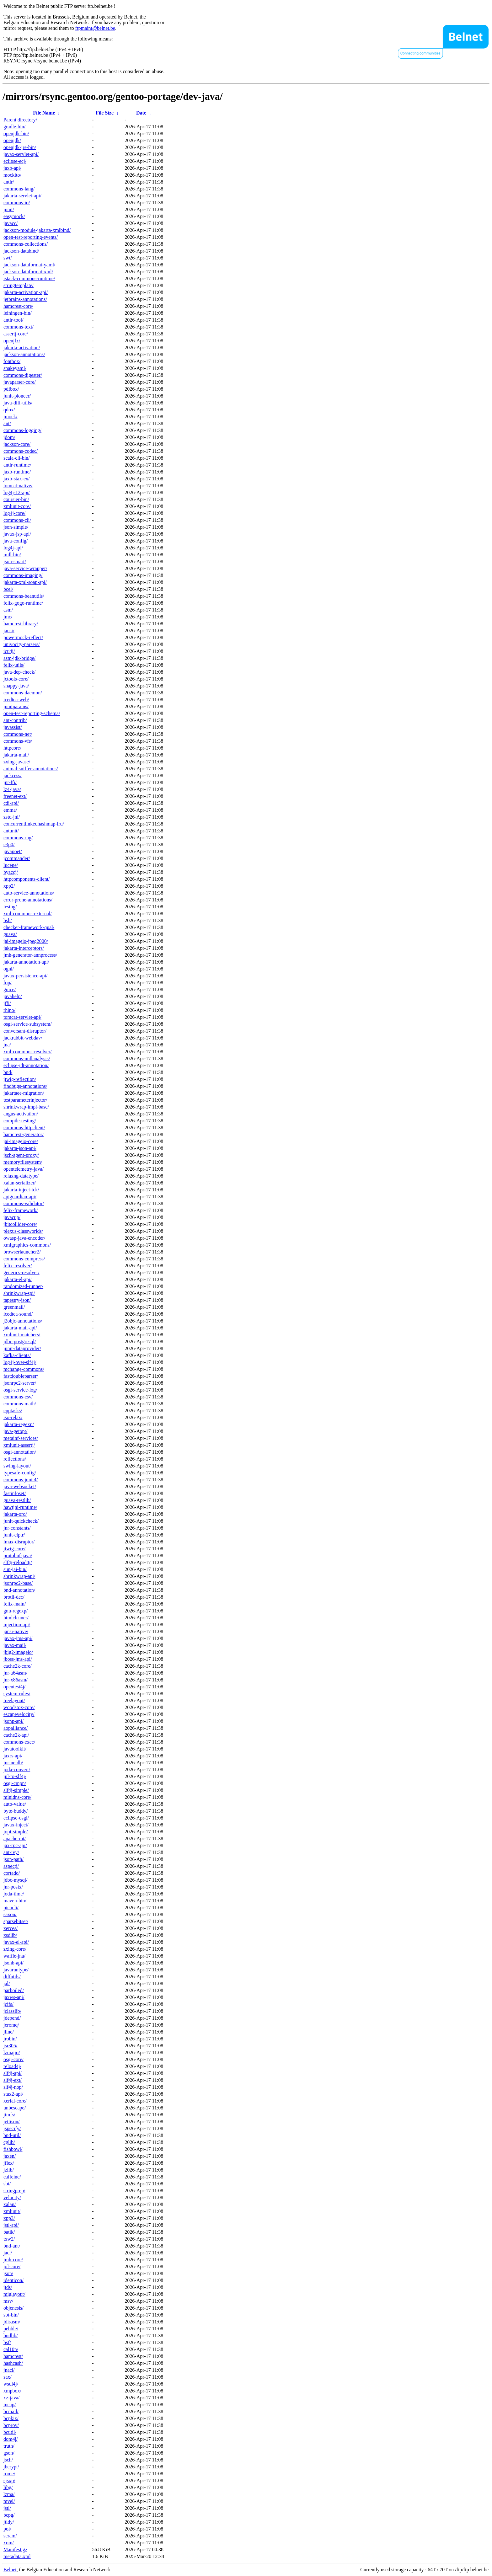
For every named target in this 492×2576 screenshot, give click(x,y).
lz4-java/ (12, 789)
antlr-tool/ (13, 320)
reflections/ (14, 1459)
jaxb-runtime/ (17, 471)
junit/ (8, 209)
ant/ (7, 423)
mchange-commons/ (23, 1369)
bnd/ (7, 1072)
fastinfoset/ (14, 1493)
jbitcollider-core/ (20, 1224)
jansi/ (8, 630)
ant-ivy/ (11, 1852)
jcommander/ (16, 858)
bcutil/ (9, 2432)
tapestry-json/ (17, 1300)
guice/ (9, 989)
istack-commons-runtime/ (29, 278)
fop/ (7, 982)
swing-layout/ (17, 1465)
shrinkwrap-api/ (19, 1576)
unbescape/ (14, 2107)
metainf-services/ (20, 1438)
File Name (44, 112)
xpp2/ (9, 886)
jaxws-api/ (13, 1997)
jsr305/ (10, 2045)
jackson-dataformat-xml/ (28, 271)
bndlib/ (10, 2335)
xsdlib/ (10, 1935)
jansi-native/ (15, 1631)
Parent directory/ (20, 119)
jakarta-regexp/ (18, 1424)
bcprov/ (11, 2425)
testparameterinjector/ (25, 1100)
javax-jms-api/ (17, 1638)
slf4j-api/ (12, 2073)
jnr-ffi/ (10, 782)
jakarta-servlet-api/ (22, 195)
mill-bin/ (12, 554)
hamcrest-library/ (20, 623)
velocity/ (12, 2197)
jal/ (6, 1983)
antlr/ (8, 181)
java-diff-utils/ (17, 402)
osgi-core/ (13, 2059)
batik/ (9, 2232)
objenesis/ (13, 2308)
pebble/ (10, 2328)
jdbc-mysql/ (15, 1880)
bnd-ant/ (11, 2245)
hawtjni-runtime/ (20, 1507)
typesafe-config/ (19, 1472)
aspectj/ (11, 1866)
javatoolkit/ (14, 1748)
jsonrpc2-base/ (18, 1583)
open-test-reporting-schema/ (31, 713)
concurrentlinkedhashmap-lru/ (33, 823)
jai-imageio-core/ (20, 1141)
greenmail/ (14, 1307)
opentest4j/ (14, 1686)
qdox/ (9, 409)
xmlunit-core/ (17, 506)
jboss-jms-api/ (17, 1659)
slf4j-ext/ (12, 2080)
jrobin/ (10, 2038)
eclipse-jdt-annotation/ (26, 1065)
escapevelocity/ (19, 1714)
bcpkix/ (11, 2418)
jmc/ (7, 616)
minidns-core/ (17, 1797)
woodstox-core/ (19, 1707)
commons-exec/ (19, 1742)
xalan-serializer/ (19, 1182)
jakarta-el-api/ (17, 1279)
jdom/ (9, 437)
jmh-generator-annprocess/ (30, 955)
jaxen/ (9, 2156)
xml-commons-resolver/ (27, 1051)
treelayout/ (14, 1700)
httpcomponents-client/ (26, 879)
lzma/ (9, 2494)
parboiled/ (13, 1990)
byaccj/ (10, 872)
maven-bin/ (14, 1900)
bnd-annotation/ (19, 1590)
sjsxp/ (9, 2480)
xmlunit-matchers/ (21, 1334)
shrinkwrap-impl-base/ (26, 1106)
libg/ (8, 2487)
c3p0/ (9, 844)
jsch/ (8, 2459)
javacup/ (11, 1217)
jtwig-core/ (14, 1548)
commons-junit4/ (20, 1479)
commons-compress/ (24, 1258)
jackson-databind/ (21, 251)
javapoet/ (12, 851)
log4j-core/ (14, 513)
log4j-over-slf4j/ (19, 1362)
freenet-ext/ (15, 796)
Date (141, 112)
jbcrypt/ (11, 2466)
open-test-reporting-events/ (30, 237)
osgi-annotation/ (19, 1452)
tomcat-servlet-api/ (22, 1017)
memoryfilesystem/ (22, 1162)
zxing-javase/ (16, 761)
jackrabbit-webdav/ (22, 1037)
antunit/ (11, 830)
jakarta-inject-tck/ (21, 1189)
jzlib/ (8, 2169)
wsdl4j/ (10, 2383)
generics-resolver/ (21, 1272)
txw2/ (9, 2239)
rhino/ (9, 1010)
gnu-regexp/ (15, 1610)
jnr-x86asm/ (15, 1679)
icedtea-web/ (16, 699)
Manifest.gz (15, 2549)
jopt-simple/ (15, 1831)
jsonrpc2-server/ (19, 1383)
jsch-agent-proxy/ (21, 1155)
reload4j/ (12, 2066)
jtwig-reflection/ (19, 1079)
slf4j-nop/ (13, 2087)
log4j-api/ (13, 547)
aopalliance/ (15, 1728)
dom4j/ (10, 2439)
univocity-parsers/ (21, 644)
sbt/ (7, 2183)
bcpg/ (9, 2515)
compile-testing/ (19, 1120)
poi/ (7, 2528)
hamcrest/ (13, 2356)
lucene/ (10, 865)
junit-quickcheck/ (21, 1521)
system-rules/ (16, 1693)
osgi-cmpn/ (14, 1783)
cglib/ (9, 2142)
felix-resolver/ (17, 1265)
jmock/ (10, 416)
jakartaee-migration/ (23, 1093)
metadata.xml (17, 2556)
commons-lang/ (19, 188)
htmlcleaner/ (16, 1617)
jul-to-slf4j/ (14, 1776)
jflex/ (8, 2163)
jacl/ (7, 2252)
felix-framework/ (20, 1210)
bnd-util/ (12, 2135)
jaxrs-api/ (12, 1755)
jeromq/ (11, 2025)
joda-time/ (13, 1893)
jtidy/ (8, 2522)
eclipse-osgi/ (16, 1817)
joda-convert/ (16, 1769)
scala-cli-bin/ (16, 458)
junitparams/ (16, 706)
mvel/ (9, 2501)
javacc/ (10, 223)
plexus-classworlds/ (23, 1231)
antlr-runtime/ (17, 465)
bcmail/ (11, 2411)
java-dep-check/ (19, 672)
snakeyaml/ (14, 368)
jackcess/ (12, 775)
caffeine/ (12, 2176)
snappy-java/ (16, 685)
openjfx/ (11, 340)
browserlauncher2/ (22, 1251)
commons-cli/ (17, 520)
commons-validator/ (23, 1203)
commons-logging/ (22, 430)
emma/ (10, 810)
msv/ (8, 2301)
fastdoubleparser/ (20, 1376)
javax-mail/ (14, 1645)
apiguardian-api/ (19, 1196)
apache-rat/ (14, 1838)
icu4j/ (9, 651)
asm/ (8, 609)
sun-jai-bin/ (15, 1569)
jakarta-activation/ (21, 347)
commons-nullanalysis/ (26, 1058)
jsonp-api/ (13, 1721)
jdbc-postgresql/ (19, 1341)
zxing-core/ (14, 1949)
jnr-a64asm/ (15, 1672)
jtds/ (7, 2287)
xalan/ (9, 2204)
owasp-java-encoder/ (24, 1238)
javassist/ (12, 727)
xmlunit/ (11, 2211)
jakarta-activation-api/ (25, 292)
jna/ (7, 1044)
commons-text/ (18, 326)
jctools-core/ (16, 678)
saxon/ (10, 1914)
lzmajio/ (11, 2052)
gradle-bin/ (14, 126)
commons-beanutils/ (23, 596)
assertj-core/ (15, 333)
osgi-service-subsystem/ (27, 1024)
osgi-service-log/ (20, 1389)
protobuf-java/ (17, 1555)
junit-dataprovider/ (22, 1348)
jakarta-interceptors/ (23, 948)
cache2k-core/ (17, 1666)
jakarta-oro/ (15, 1514)
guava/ (10, 934)
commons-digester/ (22, 375)
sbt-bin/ (11, 2314)
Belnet (10, 2569)
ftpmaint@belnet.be (95, 28)
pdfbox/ (11, 389)
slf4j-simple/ (16, 1790)
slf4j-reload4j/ (17, 1562)
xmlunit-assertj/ (19, 1445)
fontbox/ (11, 361)
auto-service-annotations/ (28, 892)
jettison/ (11, 2121)
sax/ (7, 2377)
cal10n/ (10, 2349)
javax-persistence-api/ (25, 975)
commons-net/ (17, 734)
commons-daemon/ (22, 692)
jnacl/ (9, 2370)
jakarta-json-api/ (19, 1148)
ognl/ (8, 968)
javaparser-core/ (19, 382)
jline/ (8, 2031)
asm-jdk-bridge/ (19, 658)
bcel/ (8, 589)
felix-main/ (14, 1603)
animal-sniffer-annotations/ (30, 768)
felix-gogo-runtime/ (23, 603)
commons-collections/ (25, 244)
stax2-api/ (13, 2094)
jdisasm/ (11, 2321)
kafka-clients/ (17, 1355)
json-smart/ (14, 561)
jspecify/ (12, 2128)
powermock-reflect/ (23, 637)
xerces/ (10, 1928)
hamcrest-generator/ (23, 1134)
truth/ (8, 2446)
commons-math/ (19, 1403)
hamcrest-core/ (18, 306)
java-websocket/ (19, 1486)
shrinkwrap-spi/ (19, 1293)
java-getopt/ (15, 1431)
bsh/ (7, 920)
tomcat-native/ (17, 485)
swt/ (7, 257)
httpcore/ (12, 748)
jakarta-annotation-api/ (26, 962)
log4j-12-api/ (16, 492)
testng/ (10, 906)
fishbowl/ (12, 2149)
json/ (8, 2273)
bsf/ (7, 2342)
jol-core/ (11, 2266)
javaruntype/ (16, 1969)
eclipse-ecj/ (14, 161)
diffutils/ (12, 1976)
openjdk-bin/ (16, 133)
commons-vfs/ (17, 741)
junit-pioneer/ (17, 395)
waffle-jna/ (14, 1956)
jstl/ (7, 2508)
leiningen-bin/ (17, 313)
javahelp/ (12, 996)
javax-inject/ (16, 1824)
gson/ (8, 2453)
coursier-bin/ (16, 499)
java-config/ (15, 540)
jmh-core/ (13, 2259)
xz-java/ (11, 2397)
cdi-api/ (11, 803)
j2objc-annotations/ (22, 1320)
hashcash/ (13, 2363)
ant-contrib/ (15, 720)
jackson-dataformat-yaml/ (29, 264)
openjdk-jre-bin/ (19, 147)
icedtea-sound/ (18, 1314)
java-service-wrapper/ (25, 568)
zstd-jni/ (11, 817)
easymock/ (14, 216)
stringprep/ (14, 2190)
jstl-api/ (11, 2225)
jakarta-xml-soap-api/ (25, 582)
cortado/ (11, 1873)
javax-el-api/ (16, 1942)
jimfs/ (9, 2114)
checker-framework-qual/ (28, 927)
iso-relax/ (12, 1417)
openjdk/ (12, 140)
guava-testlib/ (17, 1500)
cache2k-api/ (16, 1735)
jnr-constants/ (17, 1528)
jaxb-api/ (12, 168)
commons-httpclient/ (24, 1127)
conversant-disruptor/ (24, 1031)
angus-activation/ (20, 1113)
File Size (105, 112)
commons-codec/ (20, 451)
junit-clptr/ (14, 1534)
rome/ (9, 2473)
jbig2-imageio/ (18, 1652)
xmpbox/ (12, 2390)
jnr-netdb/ (13, 1762)
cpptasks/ (12, 1410)
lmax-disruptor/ (19, 1541)
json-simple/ (15, 527)
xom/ (8, 2542)
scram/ (10, 2535)
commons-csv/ (18, 1396)
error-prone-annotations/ (27, 899)
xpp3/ (9, 2218)
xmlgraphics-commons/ (27, 1245)
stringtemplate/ (18, 285)
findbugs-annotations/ (25, 1086)
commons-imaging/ (22, 575)
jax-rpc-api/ (15, 1845)
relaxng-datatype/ (21, 1175)
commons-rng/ (18, 837)
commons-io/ (16, 202)
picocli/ (11, 1907)
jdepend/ (12, 2018)
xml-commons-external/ (27, 913)
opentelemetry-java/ (23, 1169)
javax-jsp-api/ (17, 534)
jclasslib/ (12, 2011)
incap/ (9, 2404)
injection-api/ (16, 1624)
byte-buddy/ (15, 1811)
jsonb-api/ (13, 1962)
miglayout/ (14, 2294)
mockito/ (12, 175)
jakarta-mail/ (16, 754)
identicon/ (13, 2280)
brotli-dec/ (13, 1597)
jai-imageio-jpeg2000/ (25, 941)
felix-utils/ (13, 665)
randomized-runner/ (23, 1286)
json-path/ (13, 1859)
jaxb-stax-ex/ (16, 478)
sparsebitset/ (15, 1921)
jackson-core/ (16, 444)
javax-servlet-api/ (21, 154)
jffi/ (7, 1003)
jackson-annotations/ (24, 354)
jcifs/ (8, 2004)
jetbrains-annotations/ (25, 299)
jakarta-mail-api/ (20, 1327)
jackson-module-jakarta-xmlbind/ (37, 230)
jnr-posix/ (13, 1886)
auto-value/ (14, 1804)
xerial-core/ (15, 2100)
